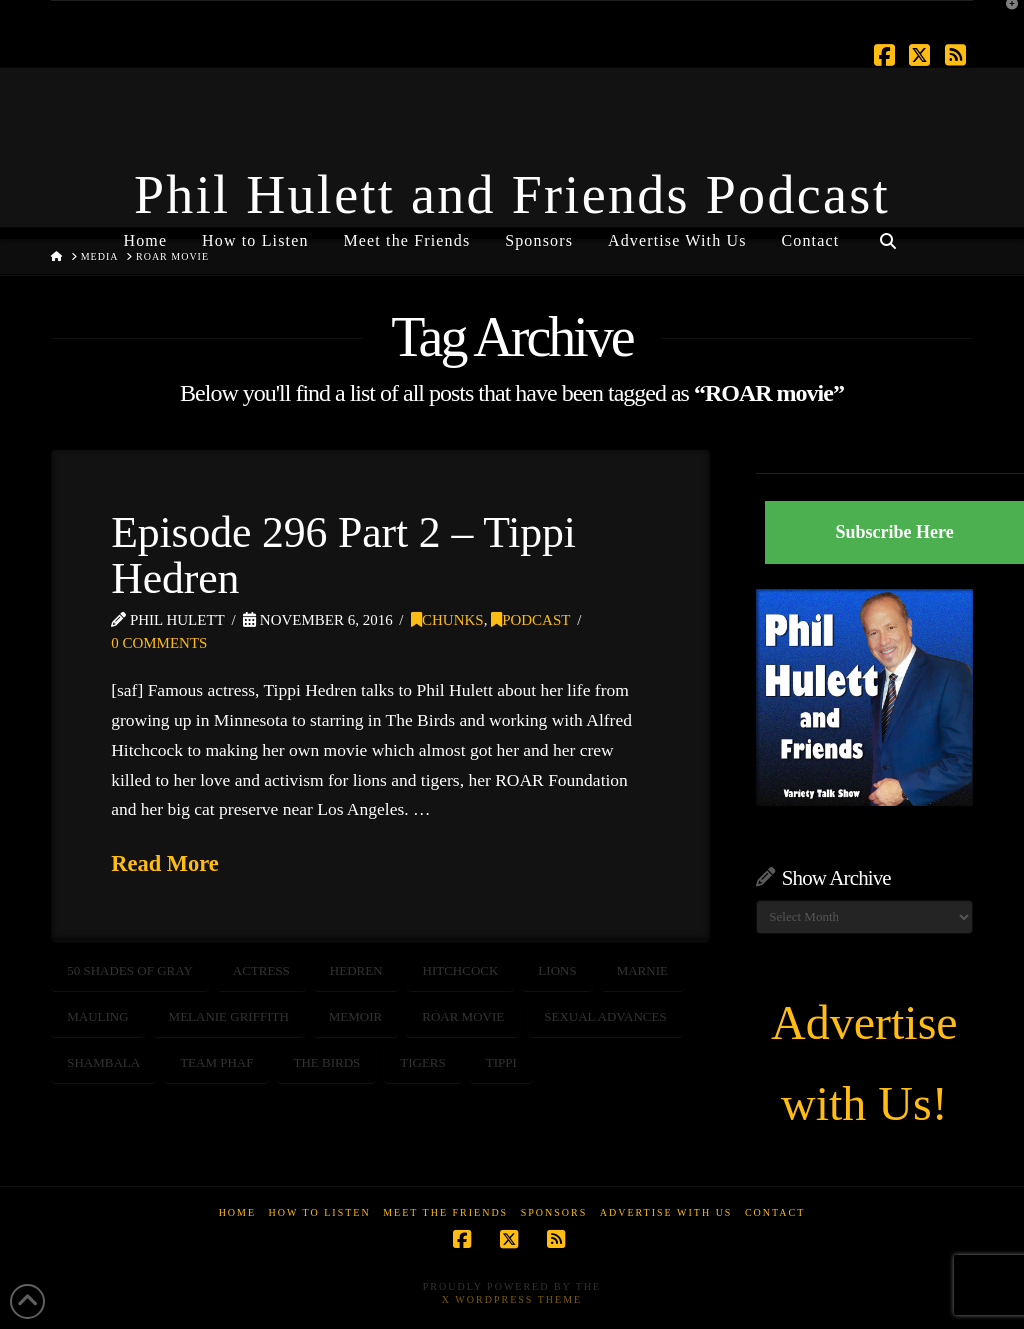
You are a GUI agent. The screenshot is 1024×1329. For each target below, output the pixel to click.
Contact (775, 1212)
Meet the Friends (445, 1212)
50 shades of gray (130, 970)
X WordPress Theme (512, 1299)
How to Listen (320, 1212)
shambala (103, 1062)
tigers (423, 1062)
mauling (97, 1016)
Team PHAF (216, 1062)
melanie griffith (229, 1016)
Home (237, 1212)
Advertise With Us (666, 1212)
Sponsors (554, 1212)
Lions (557, 970)
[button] (1005, 19)
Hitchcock (461, 970)
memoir (355, 1016)
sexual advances (605, 1016)
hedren (356, 970)
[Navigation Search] (887, 233)
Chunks (447, 620)
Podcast (530, 620)
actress (261, 970)
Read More (165, 863)
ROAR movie (463, 1016)
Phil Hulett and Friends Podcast (512, 195)
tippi (501, 1062)
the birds (326, 1062)
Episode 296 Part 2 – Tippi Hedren (343, 555)
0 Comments (159, 643)
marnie (642, 970)
